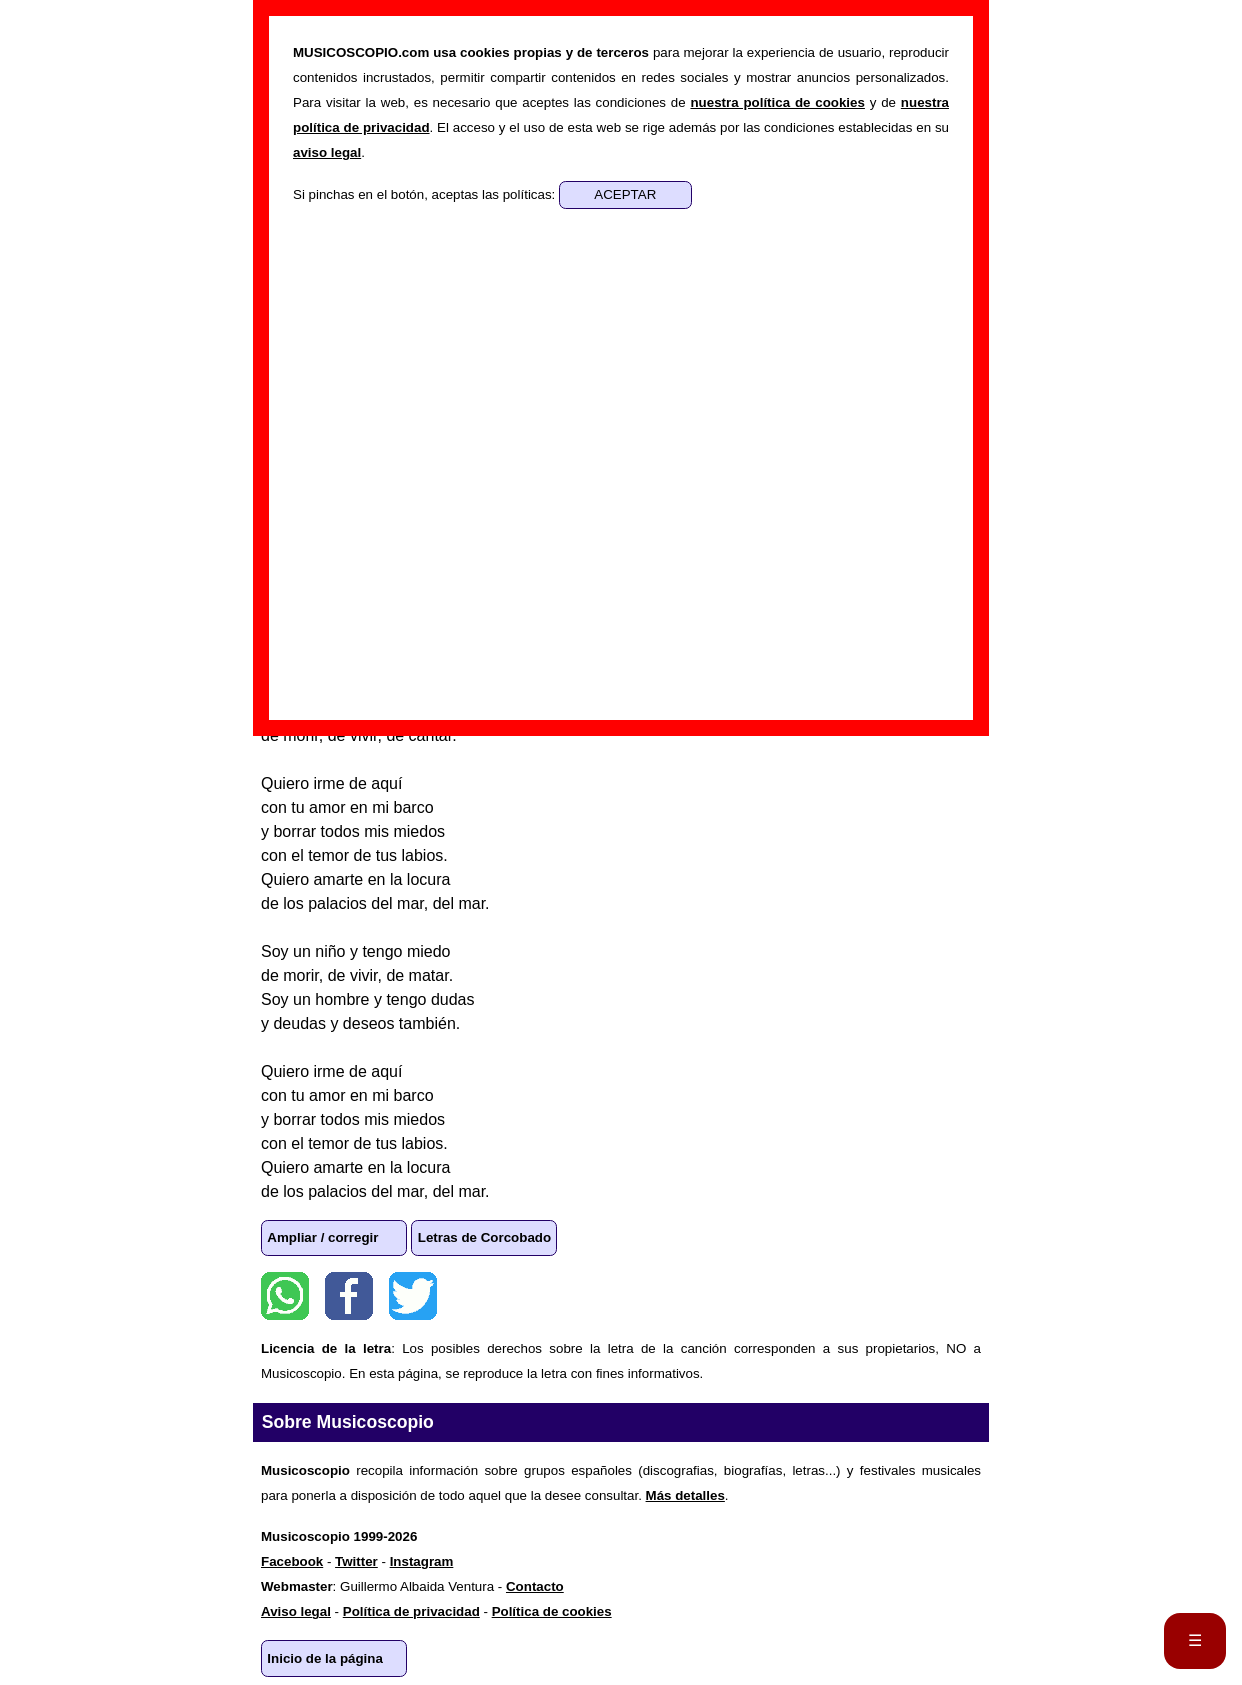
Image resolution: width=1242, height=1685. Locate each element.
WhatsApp (285, 1296)
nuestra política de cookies (777, 102)
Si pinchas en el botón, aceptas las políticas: (426, 194)
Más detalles (685, 1495)
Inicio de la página (325, 1658)
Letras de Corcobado (484, 1237)
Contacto (535, 1586)
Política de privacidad (411, 1611)
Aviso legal (296, 1611)
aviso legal (327, 152)
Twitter (413, 1296)
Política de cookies (552, 1611)
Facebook (349, 1296)
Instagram (422, 1561)
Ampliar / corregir (322, 1237)
